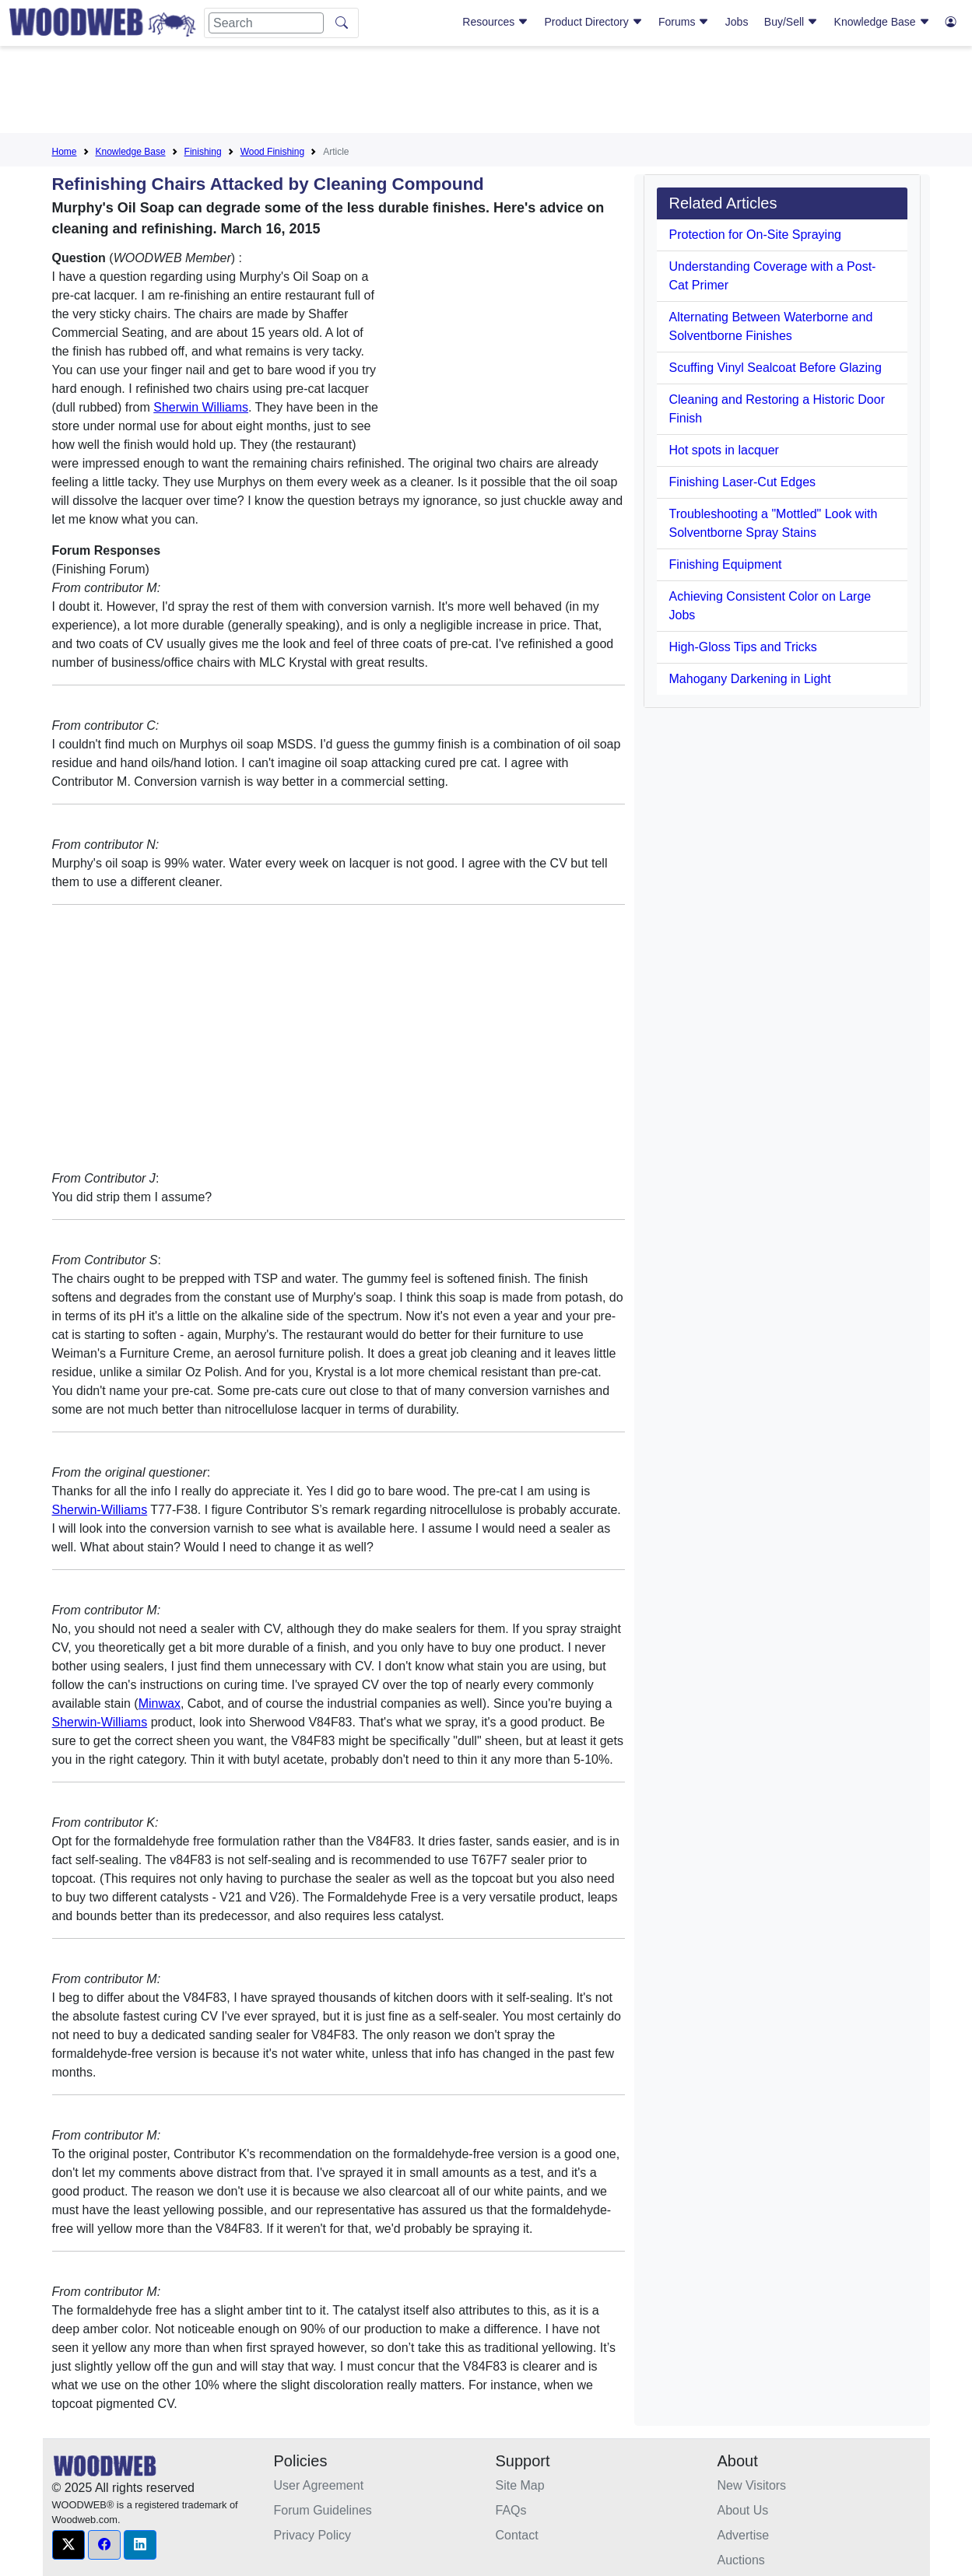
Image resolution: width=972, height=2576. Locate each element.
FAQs (511, 2510)
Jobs (737, 22)
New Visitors (752, 2485)
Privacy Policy (313, 2535)
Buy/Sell (791, 22)
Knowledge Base (882, 22)
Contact (517, 2535)
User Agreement (319, 2485)
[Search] (266, 22)
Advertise (744, 2535)
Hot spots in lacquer (724, 450)
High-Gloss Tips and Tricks (743, 647)
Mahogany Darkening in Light (750, 678)
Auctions (741, 2560)
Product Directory (594, 22)
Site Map (520, 2485)
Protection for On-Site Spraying (755, 234)
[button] (68, 2545)
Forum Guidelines (323, 2510)
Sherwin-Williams (100, 1509)
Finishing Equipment (725, 564)
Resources (495, 22)
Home (64, 151)
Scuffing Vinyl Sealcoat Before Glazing (775, 367)
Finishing (203, 151)
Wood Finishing (272, 151)
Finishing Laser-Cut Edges (742, 482)
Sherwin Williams (200, 407)
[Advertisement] (486, 93)
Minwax (160, 1703)
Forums (683, 22)
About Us (743, 2510)
